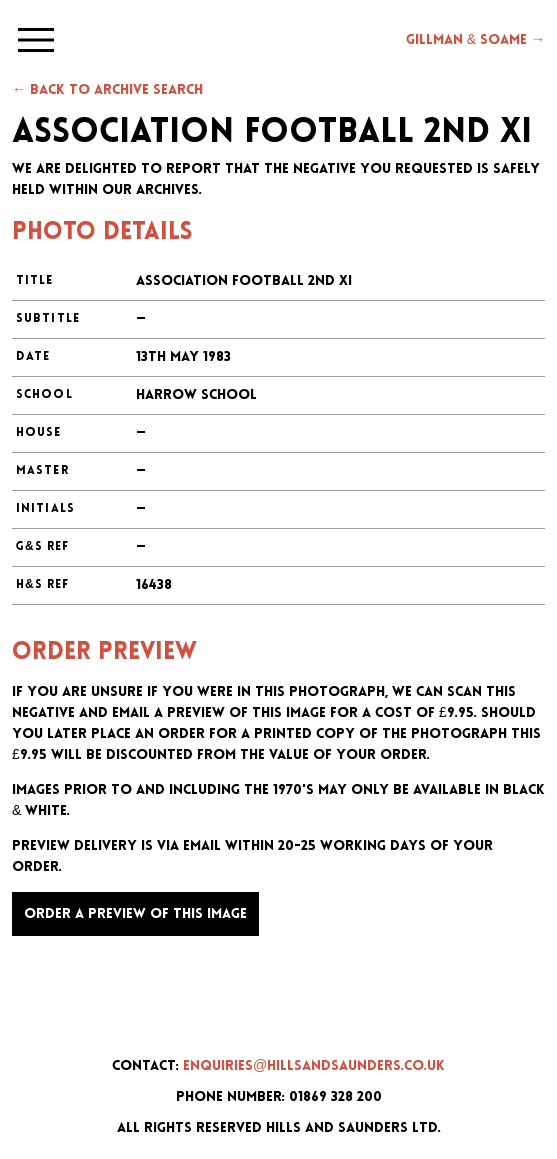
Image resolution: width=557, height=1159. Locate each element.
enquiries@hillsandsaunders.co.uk (314, 1066)
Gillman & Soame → (475, 40)
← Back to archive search (107, 90)
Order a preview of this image (135, 914)
